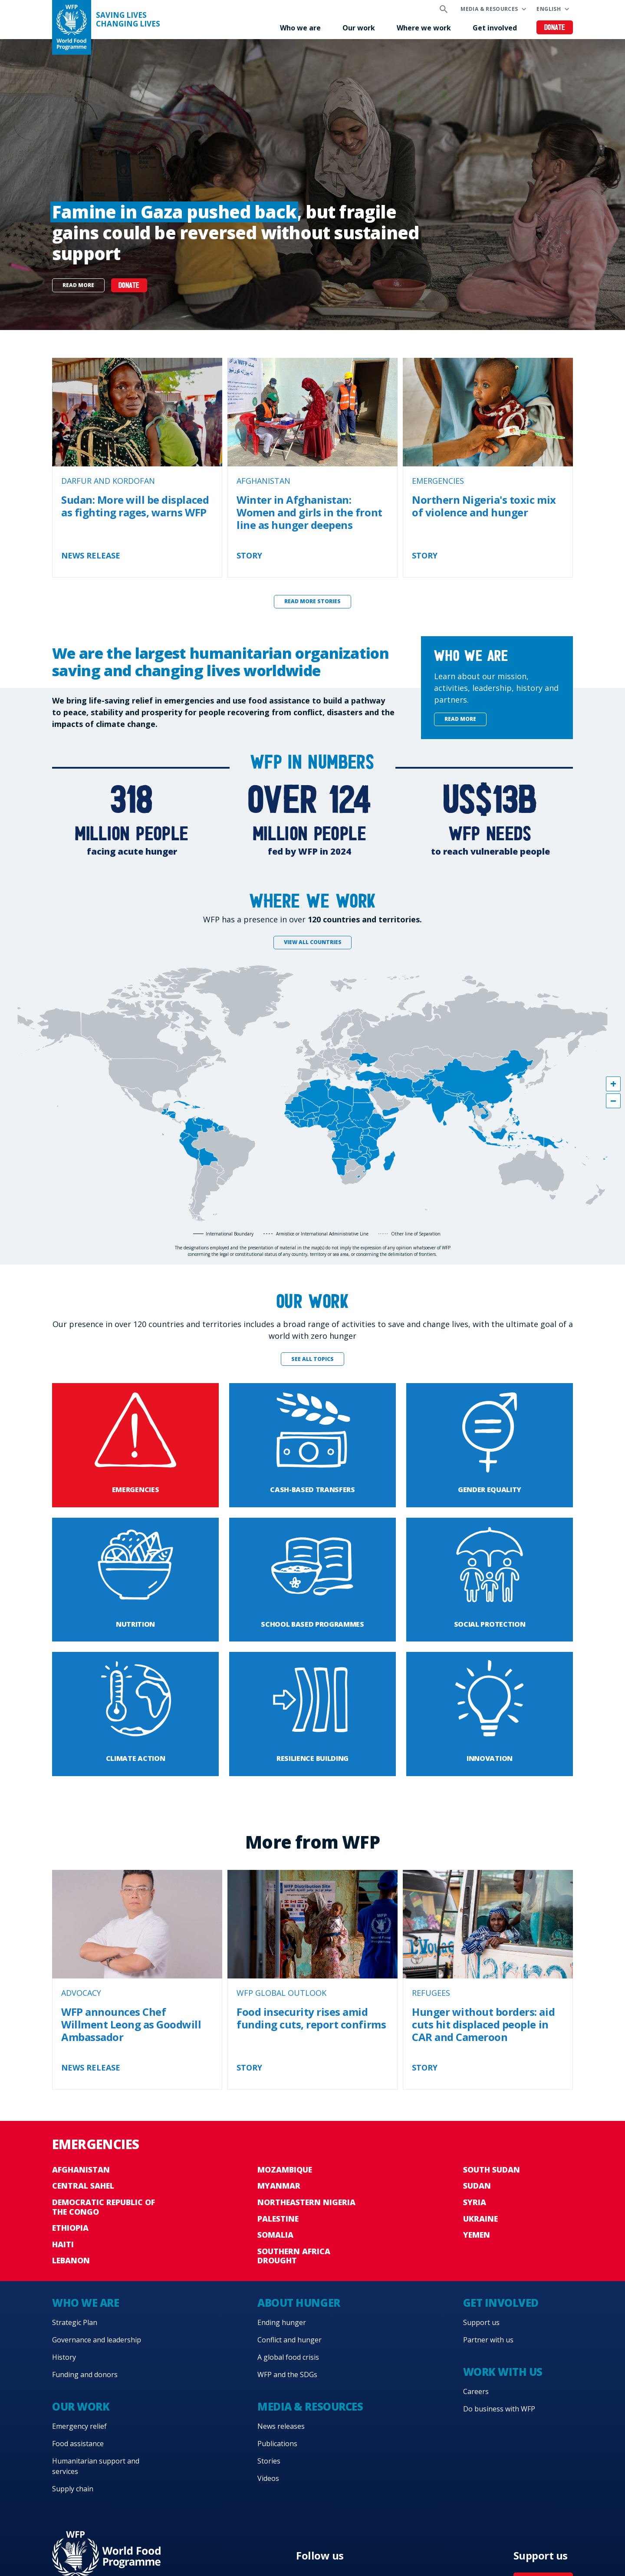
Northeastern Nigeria (306, 2202)
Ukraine (480, 2218)
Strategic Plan (74, 2322)
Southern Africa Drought (293, 2256)
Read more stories (312, 601)
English (548, 9)
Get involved (495, 28)
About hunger (298, 2302)
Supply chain (72, 2488)
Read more (78, 285)
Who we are (300, 28)
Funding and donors (85, 2374)
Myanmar (278, 2185)
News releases (281, 2426)
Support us (481, 2322)
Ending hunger (281, 2322)
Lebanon (71, 2260)
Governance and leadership (96, 2340)
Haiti (63, 2244)
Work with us (503, 2372)
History (64, 2357)
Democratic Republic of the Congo (103, 2207)
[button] (613, 1084)
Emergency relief (79, 2426)
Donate (555, 28)
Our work (358, 28)
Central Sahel (83, 2185)
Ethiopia (70, 2228)
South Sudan (491, 2169)
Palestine (278, 2218)
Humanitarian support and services (95, 2466)
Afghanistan (81, 2169)
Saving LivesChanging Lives (128, 19)
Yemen (476, 2234)
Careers (476, 2391)
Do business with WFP (499, 2409)
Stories (268, 2461)
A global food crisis (288, 2357)
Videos (268, 2478)
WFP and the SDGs (287, 2374)
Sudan (477, 2185)
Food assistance (78, 2443)
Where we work (424, 28)
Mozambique (284, 2169)
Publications (277, 2443)
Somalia (275, 2234)
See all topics (312, 1359)
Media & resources (489, 9)
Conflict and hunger (289, 2340)
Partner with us (488, 2340)
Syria (474, 2202)
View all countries (313, 942)
